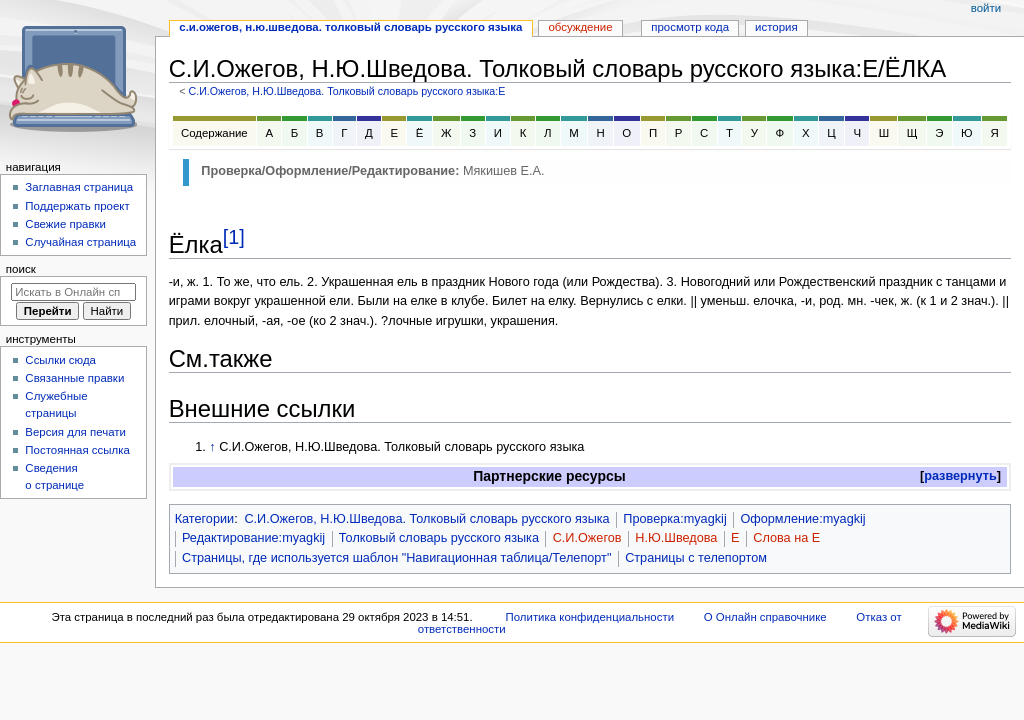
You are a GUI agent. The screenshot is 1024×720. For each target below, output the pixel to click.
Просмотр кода (690, 27)
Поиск (21, 269)
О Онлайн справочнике (765, 617)
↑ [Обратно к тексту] (212, 447)
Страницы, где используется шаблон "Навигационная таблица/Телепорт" (396, 558)
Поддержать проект (77, 206)
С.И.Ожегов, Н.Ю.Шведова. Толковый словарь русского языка (426, 519)
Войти (986, 8)
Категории (205, 519)
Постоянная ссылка (77, 450)
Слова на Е (786, 538)
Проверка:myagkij (674, 519)
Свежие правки (65, 224)
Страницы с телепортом (696, 558)
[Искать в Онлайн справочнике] (73, 292)
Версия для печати (75, 432)
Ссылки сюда (60, 360)
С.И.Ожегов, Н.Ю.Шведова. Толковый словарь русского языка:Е (346, 91)
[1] (234, 237)
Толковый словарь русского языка (439, 538)
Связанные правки (74, 378)
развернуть (960, 476)
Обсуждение (580, 27)
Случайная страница (80, 242)
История (776, 27)
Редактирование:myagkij (253, 538)
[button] (960, 476)
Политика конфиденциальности (590, 617)
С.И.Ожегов (587, 538)
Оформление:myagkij (802, 519)
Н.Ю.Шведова (676, 538)
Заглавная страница (79, 187)
